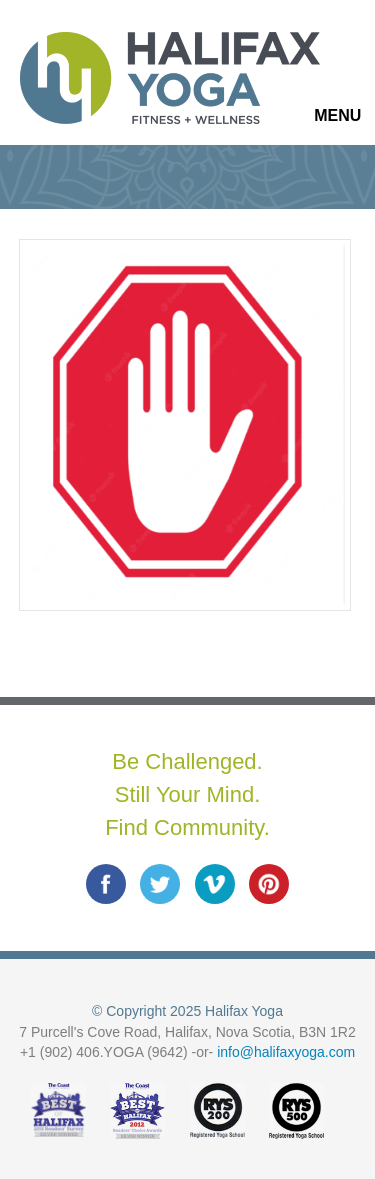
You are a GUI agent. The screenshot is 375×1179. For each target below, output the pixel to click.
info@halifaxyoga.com (286, 1052)
